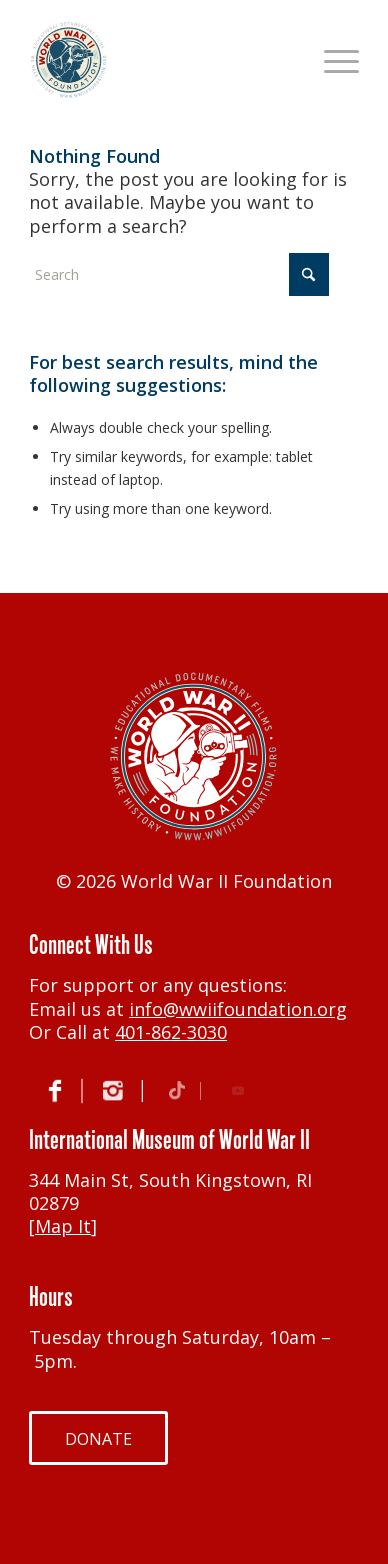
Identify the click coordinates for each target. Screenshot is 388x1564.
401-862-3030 (171, 1032)
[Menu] (331, 60)
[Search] (179, 274)
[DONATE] (98, 1438)
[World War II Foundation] (161, 60)
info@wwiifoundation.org (238, 1009)
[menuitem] (331, 60)
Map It (63, 1226)
